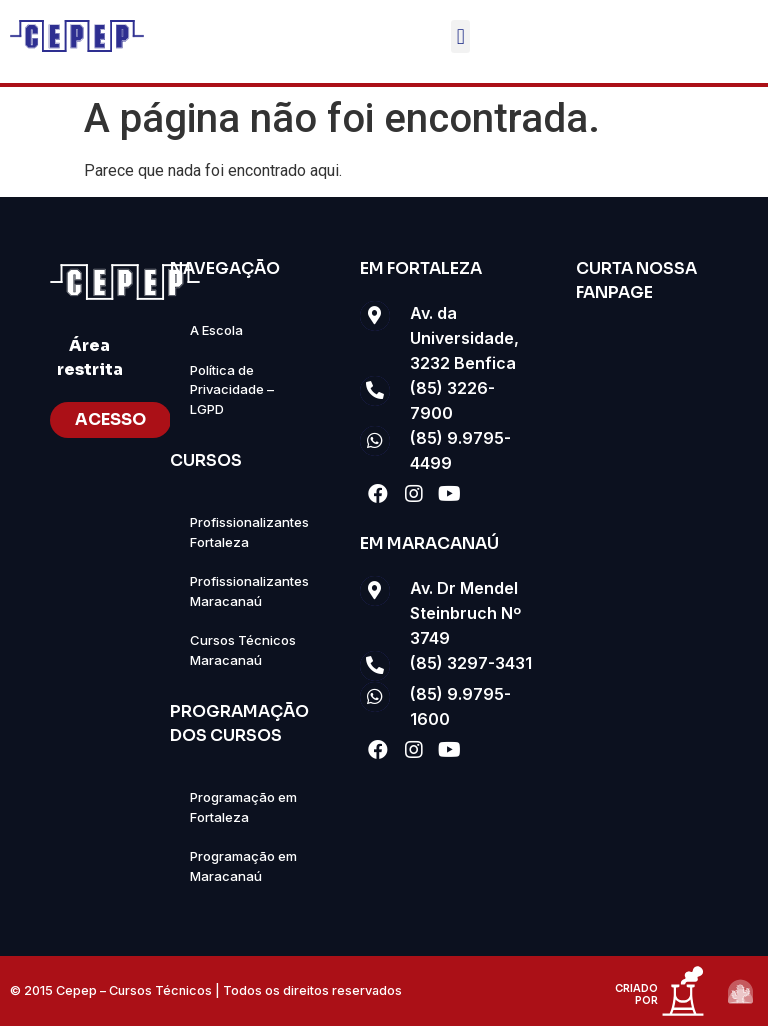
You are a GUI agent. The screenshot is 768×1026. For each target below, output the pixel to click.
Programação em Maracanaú (243, 866)
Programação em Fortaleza (243, 807)
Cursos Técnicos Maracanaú (243, 650)
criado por (636, 994)
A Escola (216, 330)
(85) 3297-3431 (471, 663)
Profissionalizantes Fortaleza (249, 532)
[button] (460, 36)
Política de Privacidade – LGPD (232, 389)
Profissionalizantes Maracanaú (249, 591)
